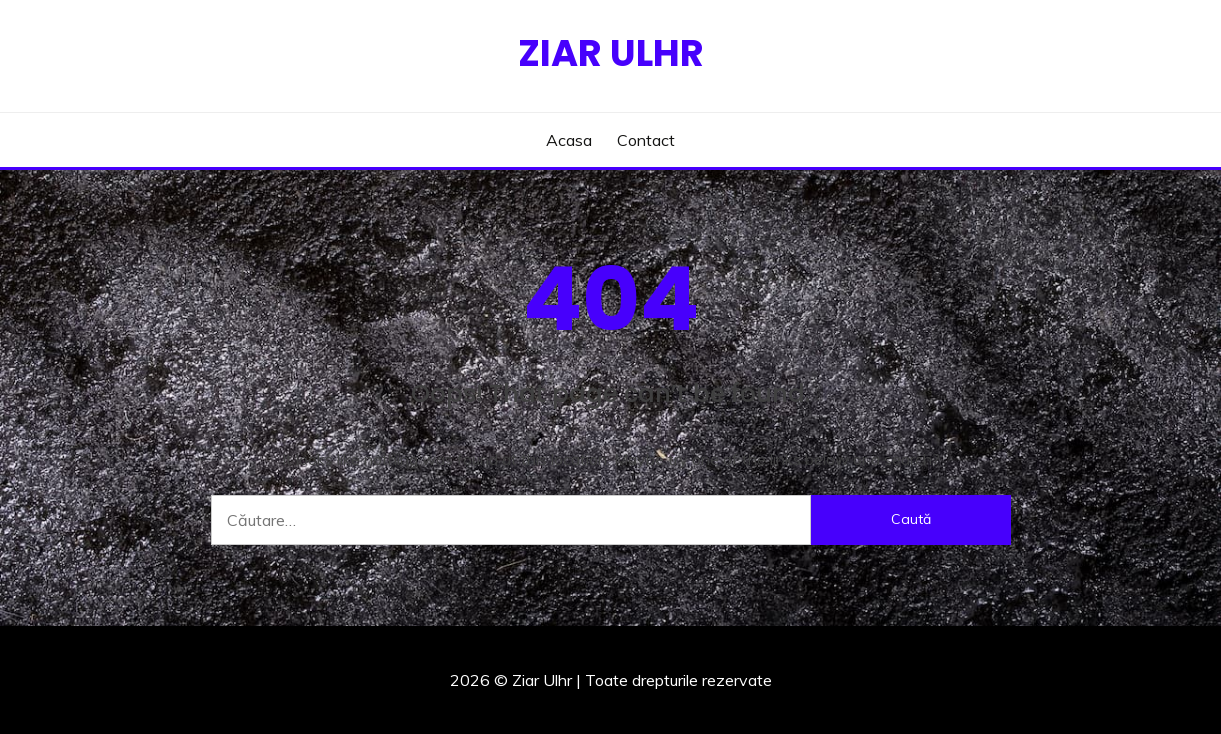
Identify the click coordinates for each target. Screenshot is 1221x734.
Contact (646, 140)
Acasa (569, 140)
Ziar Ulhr (611, 53)
